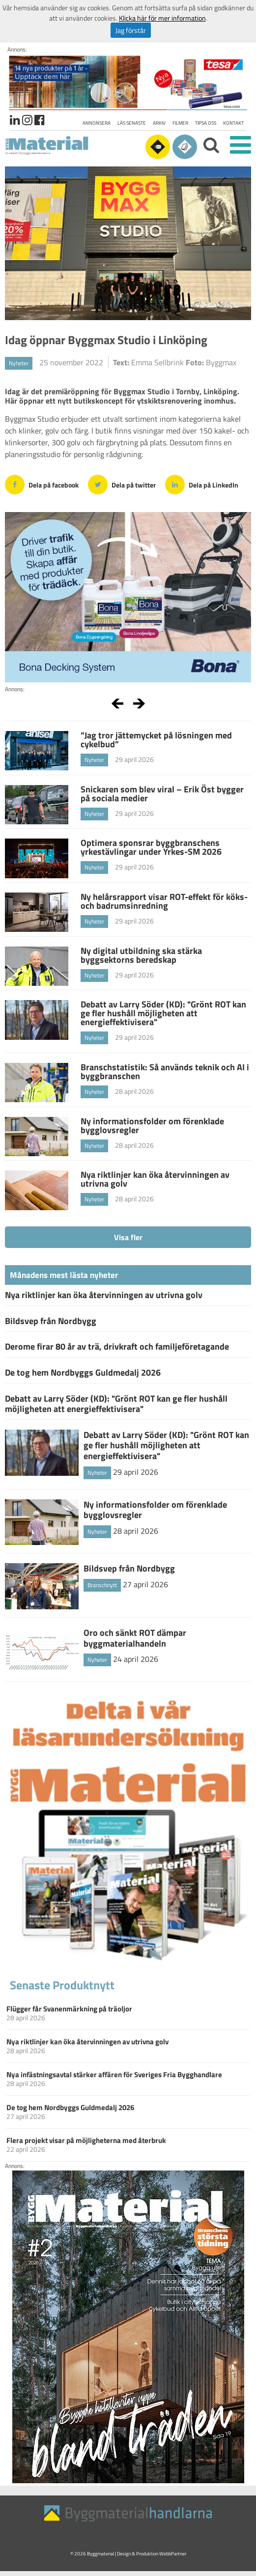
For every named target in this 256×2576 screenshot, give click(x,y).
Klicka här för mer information (162, 18)
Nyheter (18, 363)
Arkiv (159, 123)
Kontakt (233, 123)
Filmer (180, 123)
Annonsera (97, 123)
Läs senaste (131, 123)
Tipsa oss (205, 123)
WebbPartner (172, 2553)
